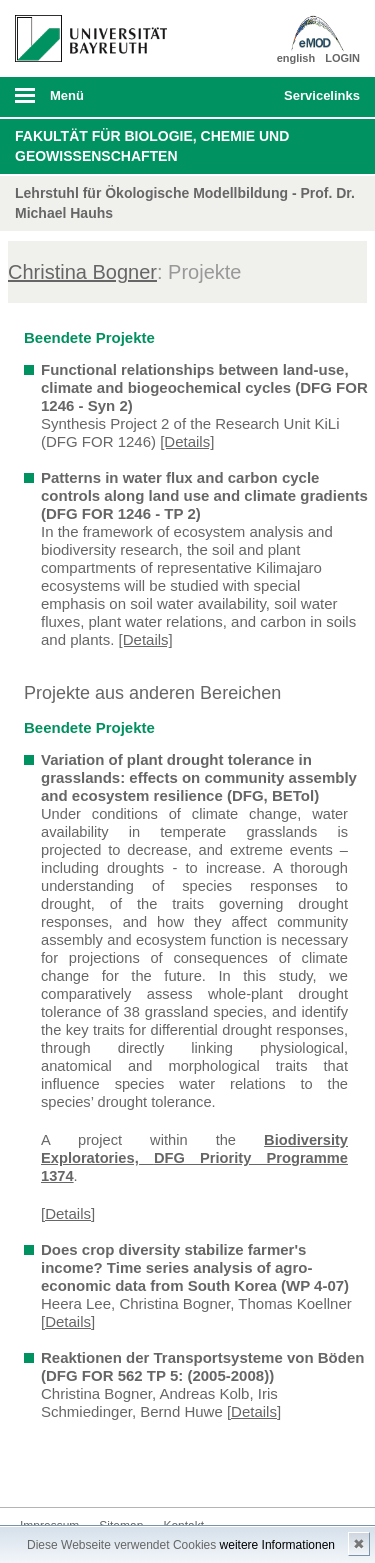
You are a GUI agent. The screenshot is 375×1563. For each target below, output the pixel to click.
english (296, 58)
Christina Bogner (82, 272)
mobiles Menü (83, 102)
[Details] (187, 441)
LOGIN (342, 58)
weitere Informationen (277, 1545)
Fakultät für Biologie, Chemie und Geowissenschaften (152, 146)
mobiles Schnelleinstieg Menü (318, 102)
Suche (236, 97)
